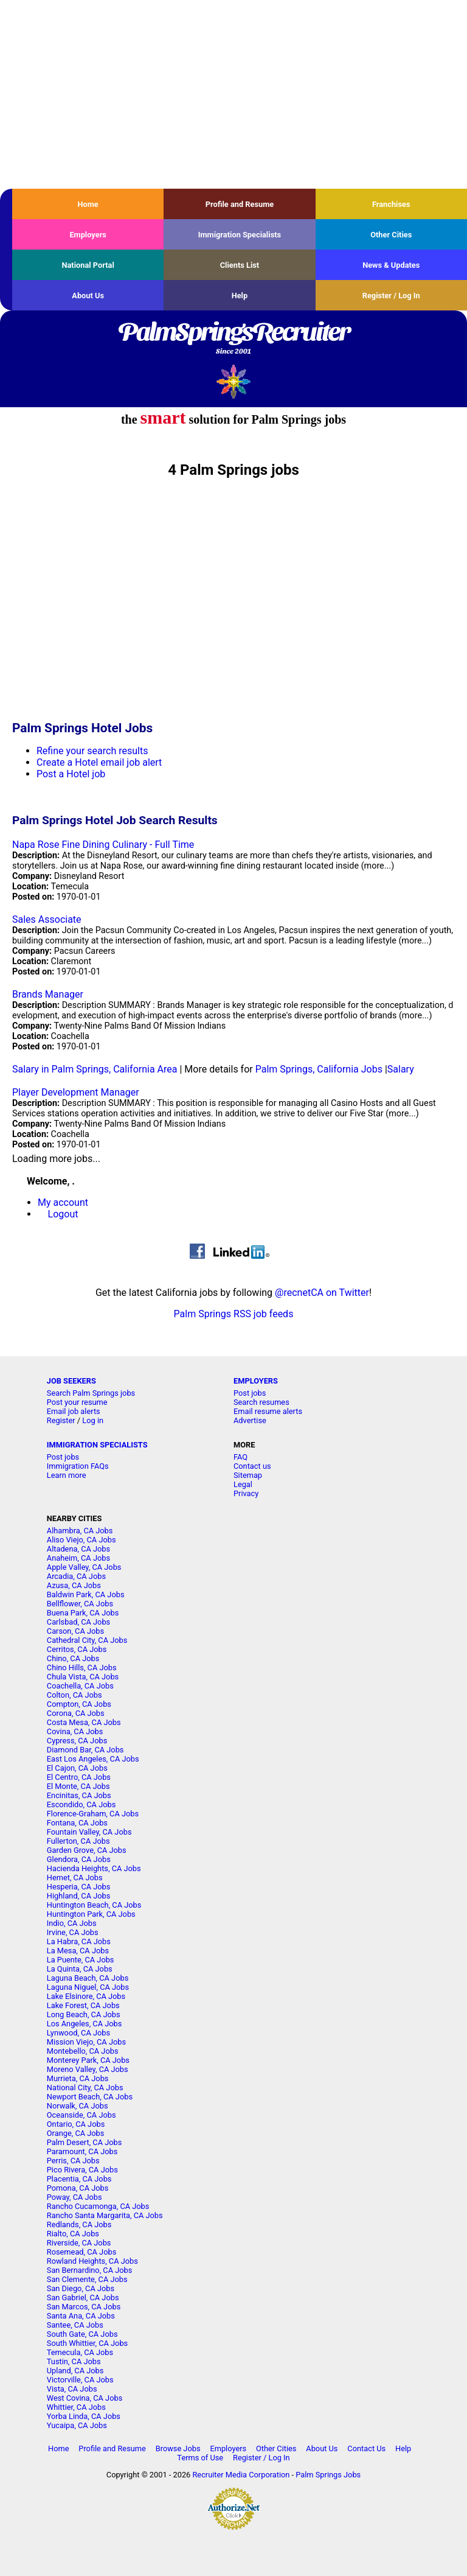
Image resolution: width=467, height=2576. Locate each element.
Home (88, 204)
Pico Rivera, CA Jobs (82, 2169)
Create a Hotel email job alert (99, 762)
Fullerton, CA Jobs (78, 1841)
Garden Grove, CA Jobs (86, 1850)
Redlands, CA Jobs (79, 2224)
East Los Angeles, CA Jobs (93, 1758)
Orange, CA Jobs (76, 2133)
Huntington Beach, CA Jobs (94, 1904)
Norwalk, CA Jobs (77, 2105)
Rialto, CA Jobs (73, 2233)
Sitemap (248, 1475)
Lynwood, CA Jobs (78, 2032)
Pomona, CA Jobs (78, 2188)
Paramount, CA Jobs (82, 2151)
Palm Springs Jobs (328, 2474)
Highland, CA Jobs (79, 1895)
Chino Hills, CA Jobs (82, 1667)
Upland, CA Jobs (75, 2370)
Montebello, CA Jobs (83, 2051)
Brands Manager (47, 994)
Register (61, 1420)
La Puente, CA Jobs (80, 1959)
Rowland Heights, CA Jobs (92, 2261)
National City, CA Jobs (85, 2087)
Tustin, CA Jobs (74, 2361)
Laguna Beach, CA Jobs (87, 1978)
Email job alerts (73, 1411)
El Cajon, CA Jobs (77, 1768)
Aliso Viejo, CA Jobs (81, 1539)
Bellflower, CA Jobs (80, 1603)
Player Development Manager (75, 1092)
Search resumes (261, 1402)
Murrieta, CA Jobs (78, 2078)
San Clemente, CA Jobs (87, 2279)
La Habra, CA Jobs (79, 1941)
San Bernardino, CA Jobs (90, 2270)
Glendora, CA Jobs (79, 1859)
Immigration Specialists (239, 234)
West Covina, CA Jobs (84, 2398)
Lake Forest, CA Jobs (83, 2005)
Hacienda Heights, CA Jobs (94, 1868)
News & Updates (391, 265)
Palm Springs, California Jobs (318, 1069)
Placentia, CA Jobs (79, 2178)
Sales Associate (46, 919)
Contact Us (366, 2448)
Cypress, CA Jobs (77, 1740)
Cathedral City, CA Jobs (87, 1640)
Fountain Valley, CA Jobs (89, 1831)
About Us (88, 295)
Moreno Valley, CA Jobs (87, 2069)
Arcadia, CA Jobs (76, 1576)
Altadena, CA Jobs (78, 1548)
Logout (63, 1214)
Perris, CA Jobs (73, 2160)
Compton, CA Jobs (79, 1704)
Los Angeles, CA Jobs (84, 2023)
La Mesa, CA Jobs (78, 1950)
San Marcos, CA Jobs (83, 2306)
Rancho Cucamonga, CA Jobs (98, 2206)
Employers (87, 234)
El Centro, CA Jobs (79, 1777)
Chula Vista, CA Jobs (83, 1676)
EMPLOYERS (256, 1380)
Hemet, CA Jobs (75, 1877)
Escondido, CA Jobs (81, 1804)
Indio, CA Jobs (72, 1923)
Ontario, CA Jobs (76, 2124)
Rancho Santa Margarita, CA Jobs (105, 2215)
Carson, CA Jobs (75, 1631)
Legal (243, 1484)
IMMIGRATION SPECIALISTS (97, 1444)
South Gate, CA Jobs (82, 2334)
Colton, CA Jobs (74, 1694)
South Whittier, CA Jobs (87, 2343)
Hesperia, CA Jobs (79, 1886)
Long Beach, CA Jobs (83, 2014)
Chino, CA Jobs (73, 1658)
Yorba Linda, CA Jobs (83, 2416)
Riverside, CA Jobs (79, 2242)
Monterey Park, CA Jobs (88, 2060)
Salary (400, 1069)
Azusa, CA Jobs (74, 1585)
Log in (92, 1420)
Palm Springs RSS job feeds (234, 1314)
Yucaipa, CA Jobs (77, 2425)
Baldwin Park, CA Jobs (86, 1594)
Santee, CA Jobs (75, 2324)
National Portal (87, 265)
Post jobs (250, 1393)
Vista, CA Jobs (72, 2388)
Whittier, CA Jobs (76, 2407)
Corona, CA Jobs (76, 1713)
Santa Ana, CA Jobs (81, 2315)
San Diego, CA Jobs (80, 2288)
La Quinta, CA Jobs (79, 1968)
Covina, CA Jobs (75, 1731)
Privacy (246, 1493)
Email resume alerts (268, 1411)
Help (240, 295)
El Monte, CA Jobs (78, 1786)
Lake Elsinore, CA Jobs (86, 1996)
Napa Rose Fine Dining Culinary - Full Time (103, 844)
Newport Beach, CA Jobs (90, 2096)
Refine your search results (92, 751)
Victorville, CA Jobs (80, 2379)
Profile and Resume (240, 204)
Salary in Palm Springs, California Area (95, 1069)
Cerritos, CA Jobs (77, 1649)
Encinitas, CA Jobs (79, 1795)
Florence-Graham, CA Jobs (93, 1813)
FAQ (240, 1456)
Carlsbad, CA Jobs (78, 1621)
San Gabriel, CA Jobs (83, 2297)
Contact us (252, 1466)
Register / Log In (391, 295)
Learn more (66, 1475)
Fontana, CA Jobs (77, 1822)
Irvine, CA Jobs (73, 1932)
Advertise (250, 1420)
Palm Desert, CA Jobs (84, 2142)
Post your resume (77, 1402)
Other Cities (391, 234)
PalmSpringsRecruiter (233, 339)
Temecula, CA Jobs (80, 2352)
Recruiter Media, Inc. (234, 381)
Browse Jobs (178, 2448)
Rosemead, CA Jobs (81, 2251)
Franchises (391, 204)
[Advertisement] (233, 94)
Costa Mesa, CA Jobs (84, 1722)
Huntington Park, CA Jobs (91, 1914)
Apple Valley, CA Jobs (84, 1567)
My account (63, 1202)
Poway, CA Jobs (74, 2197)
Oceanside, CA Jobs (81, 2114)
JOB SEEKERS (71, 1380)
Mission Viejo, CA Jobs (86, 2041)
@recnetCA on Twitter (322, 1292)
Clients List (240, 265)
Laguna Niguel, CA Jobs (88, 1987)
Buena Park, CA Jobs (83, 1612)
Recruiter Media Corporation (240, 2474)
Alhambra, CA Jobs (80, 1530)
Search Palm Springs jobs (91, 1393)
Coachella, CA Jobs (80, 1685)
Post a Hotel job (70, 774)
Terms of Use (200, 2457)
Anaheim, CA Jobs (78, 1558)
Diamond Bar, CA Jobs (85, 1749)
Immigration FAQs (78, 1466)
